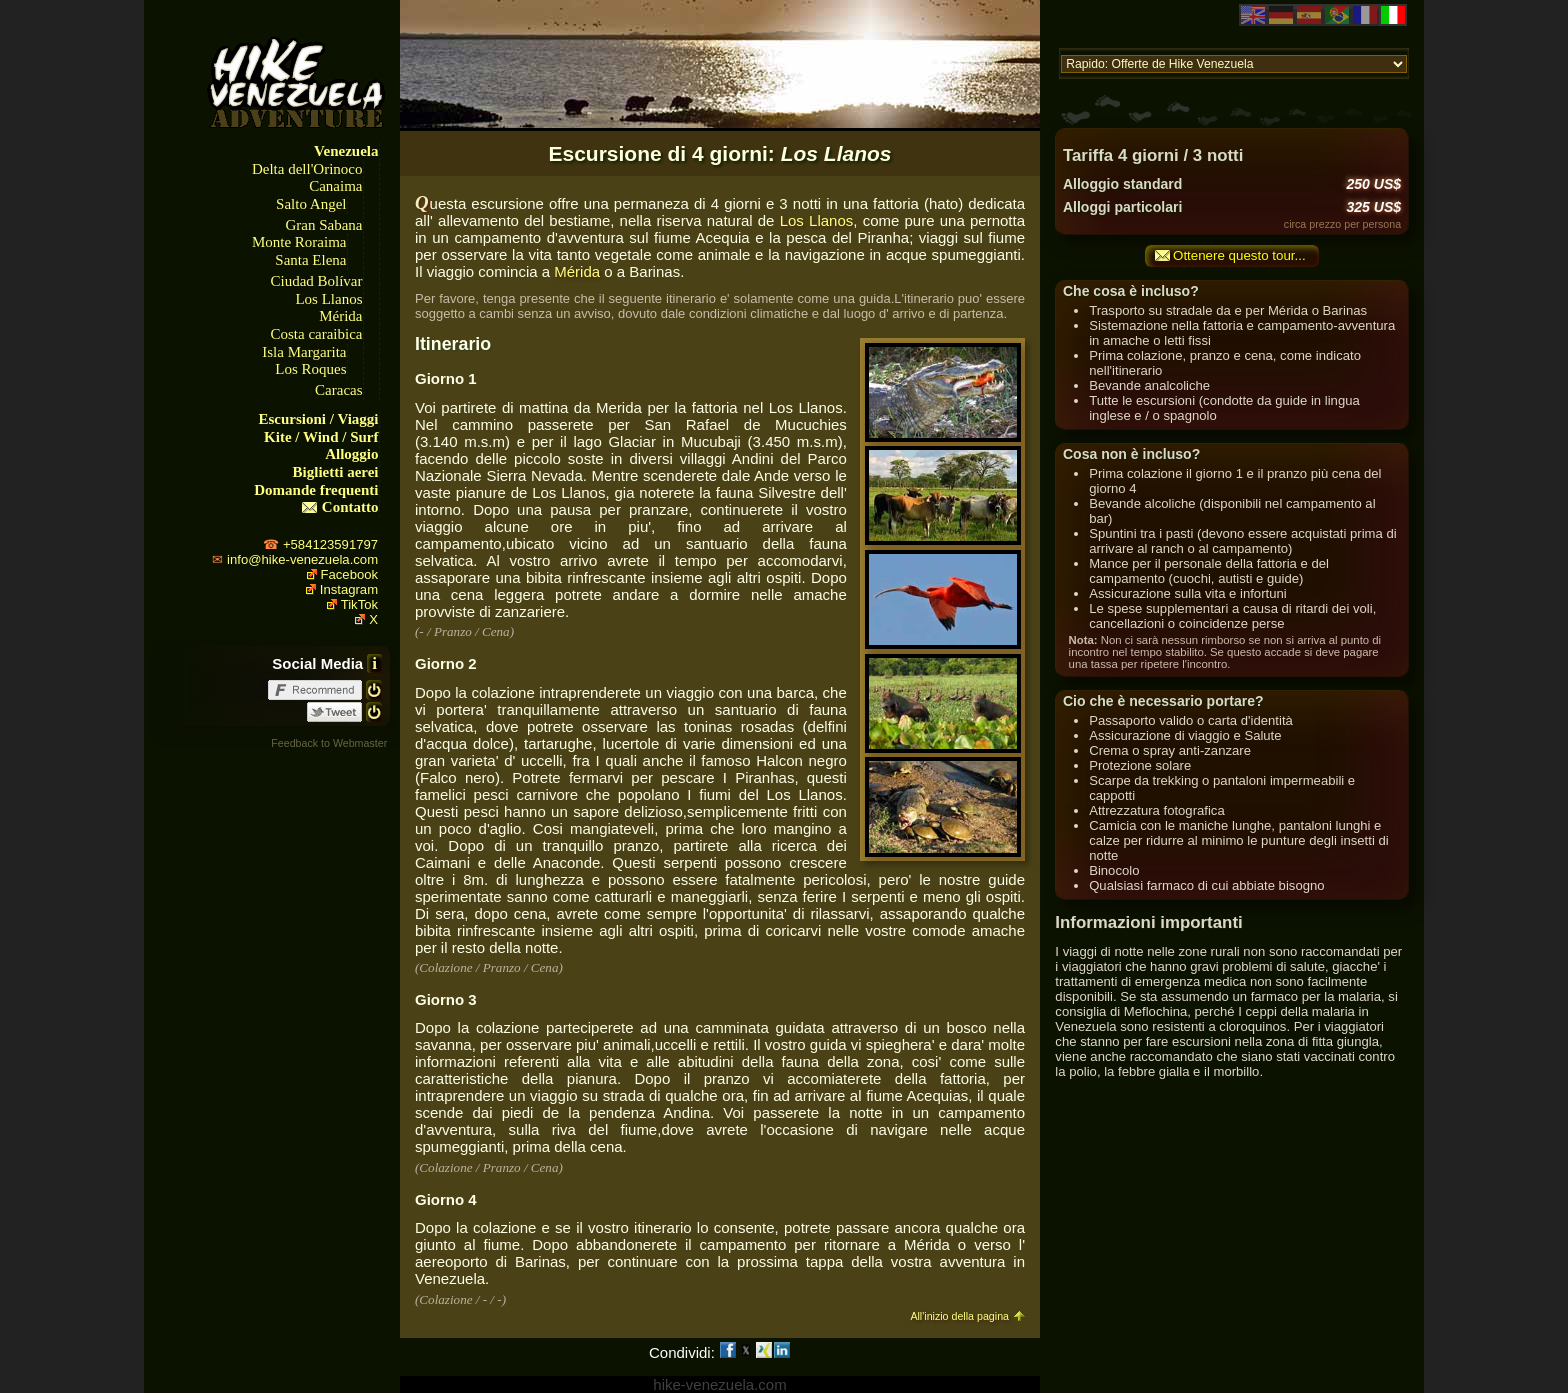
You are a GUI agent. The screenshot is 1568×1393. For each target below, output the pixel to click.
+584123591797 (330, 544)
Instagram (349, 589)
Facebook (350, 574)
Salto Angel (311, 204)
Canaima (335, 186)
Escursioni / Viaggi (319, 419)
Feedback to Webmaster (329, 743)
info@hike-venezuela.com (302, 559)
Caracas (338, 390)
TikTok (359, 604)
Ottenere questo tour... (1239, 255)
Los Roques (310, 369)
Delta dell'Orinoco (307, 169)
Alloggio (351, 454)
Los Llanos (328, 299)
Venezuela (346, 151)
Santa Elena (310, 260)
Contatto (350, 507)
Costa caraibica (316, 334)
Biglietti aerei (336, 472)
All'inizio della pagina (959, 1316)
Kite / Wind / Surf (321, 437)
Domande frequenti (316, 490)
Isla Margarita (304, 352)
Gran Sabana (323, 225)
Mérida (340, 316)
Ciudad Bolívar (316, 281)
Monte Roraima (299, 242)
